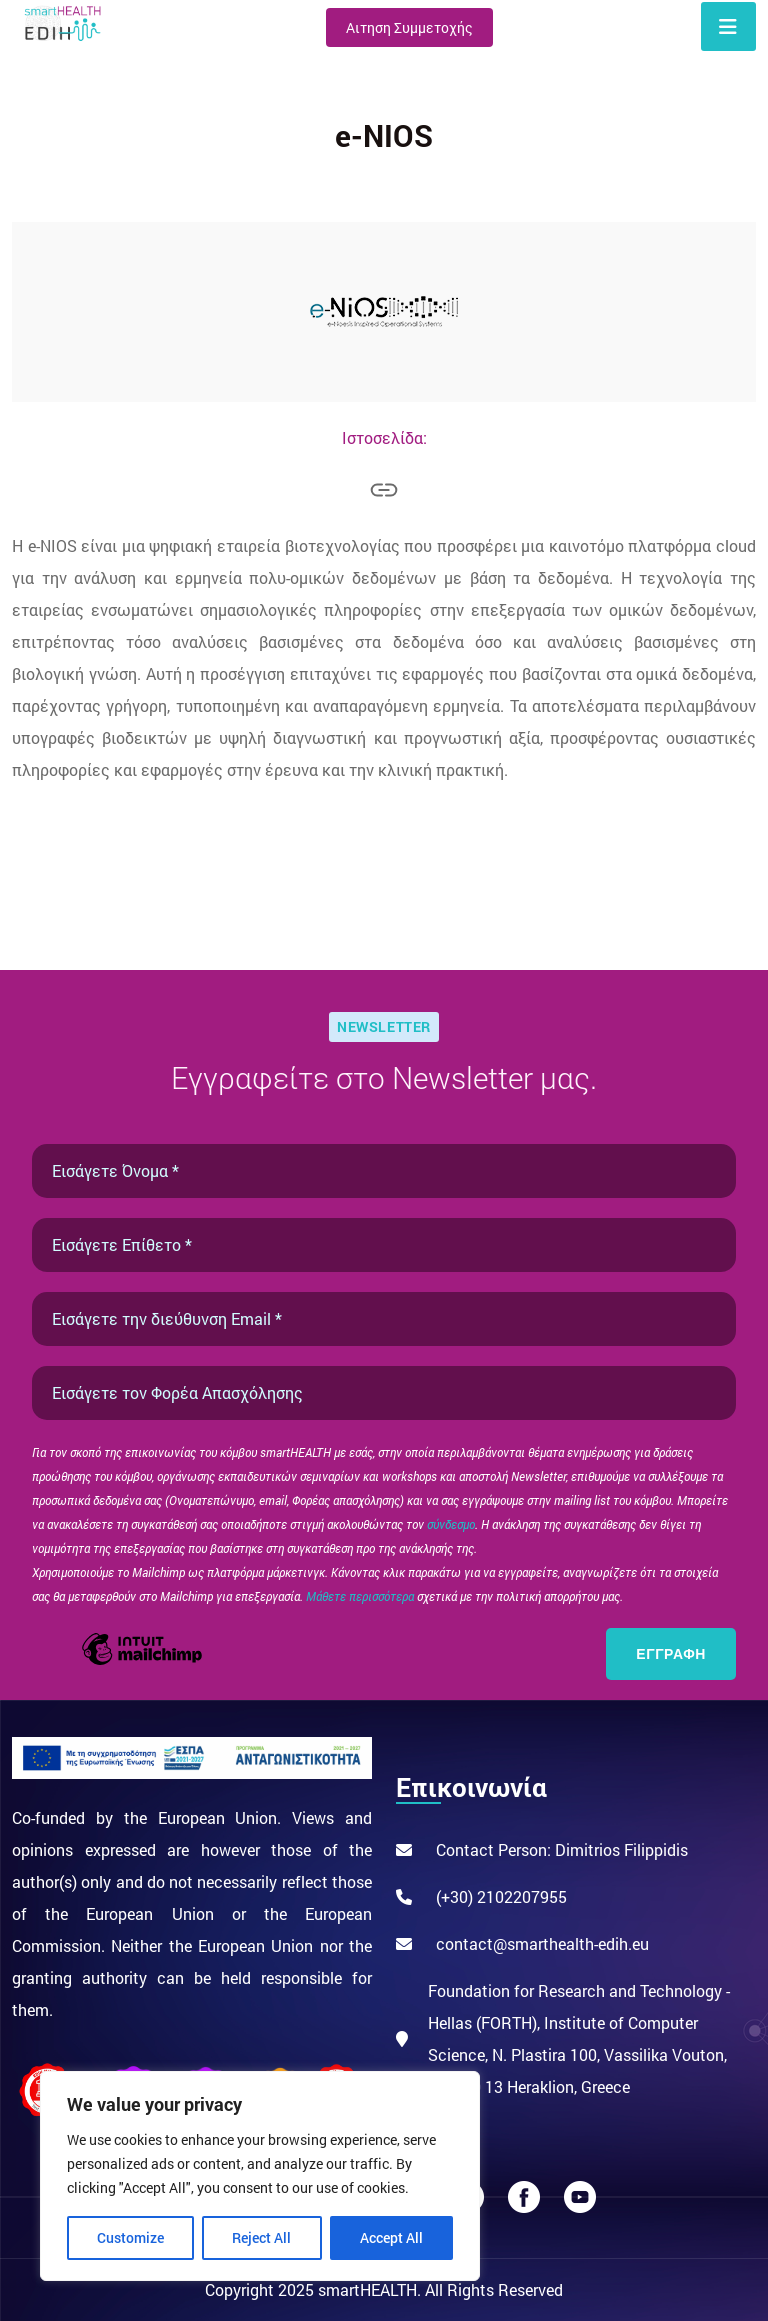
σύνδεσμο (451, 1524)
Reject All (261, 2237)
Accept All (391, 2237)
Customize (130, 2237)
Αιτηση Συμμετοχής (409, 27)
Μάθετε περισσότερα (361, 1596)
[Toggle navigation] (728, 26)
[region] (260, 2176)
